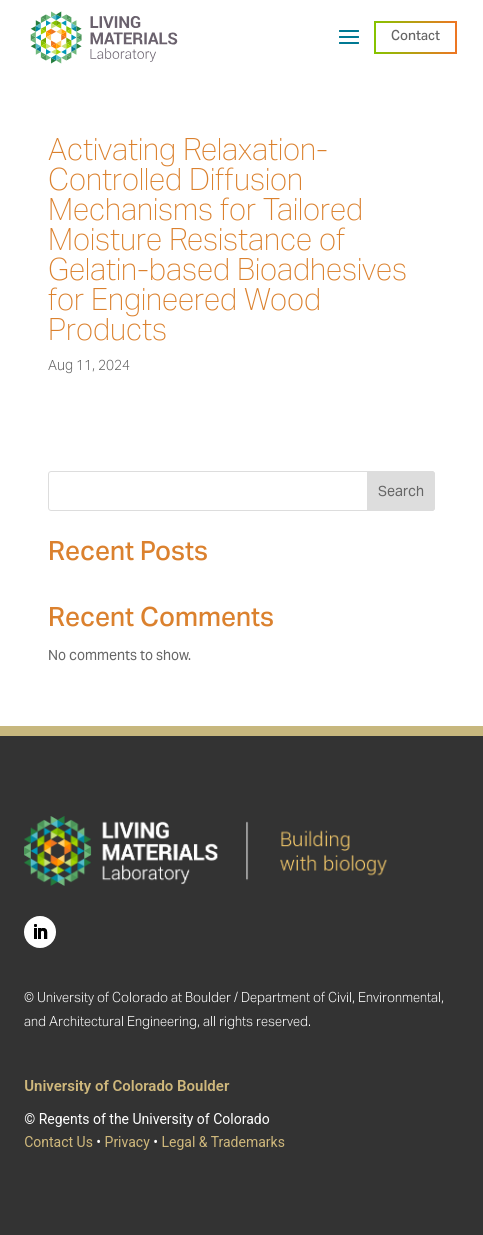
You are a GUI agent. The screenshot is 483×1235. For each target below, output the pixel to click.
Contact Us (58, 1142)
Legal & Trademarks (222, 1142)
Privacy (127, 1142)
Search (401, 491)
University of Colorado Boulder (126, 1086)
